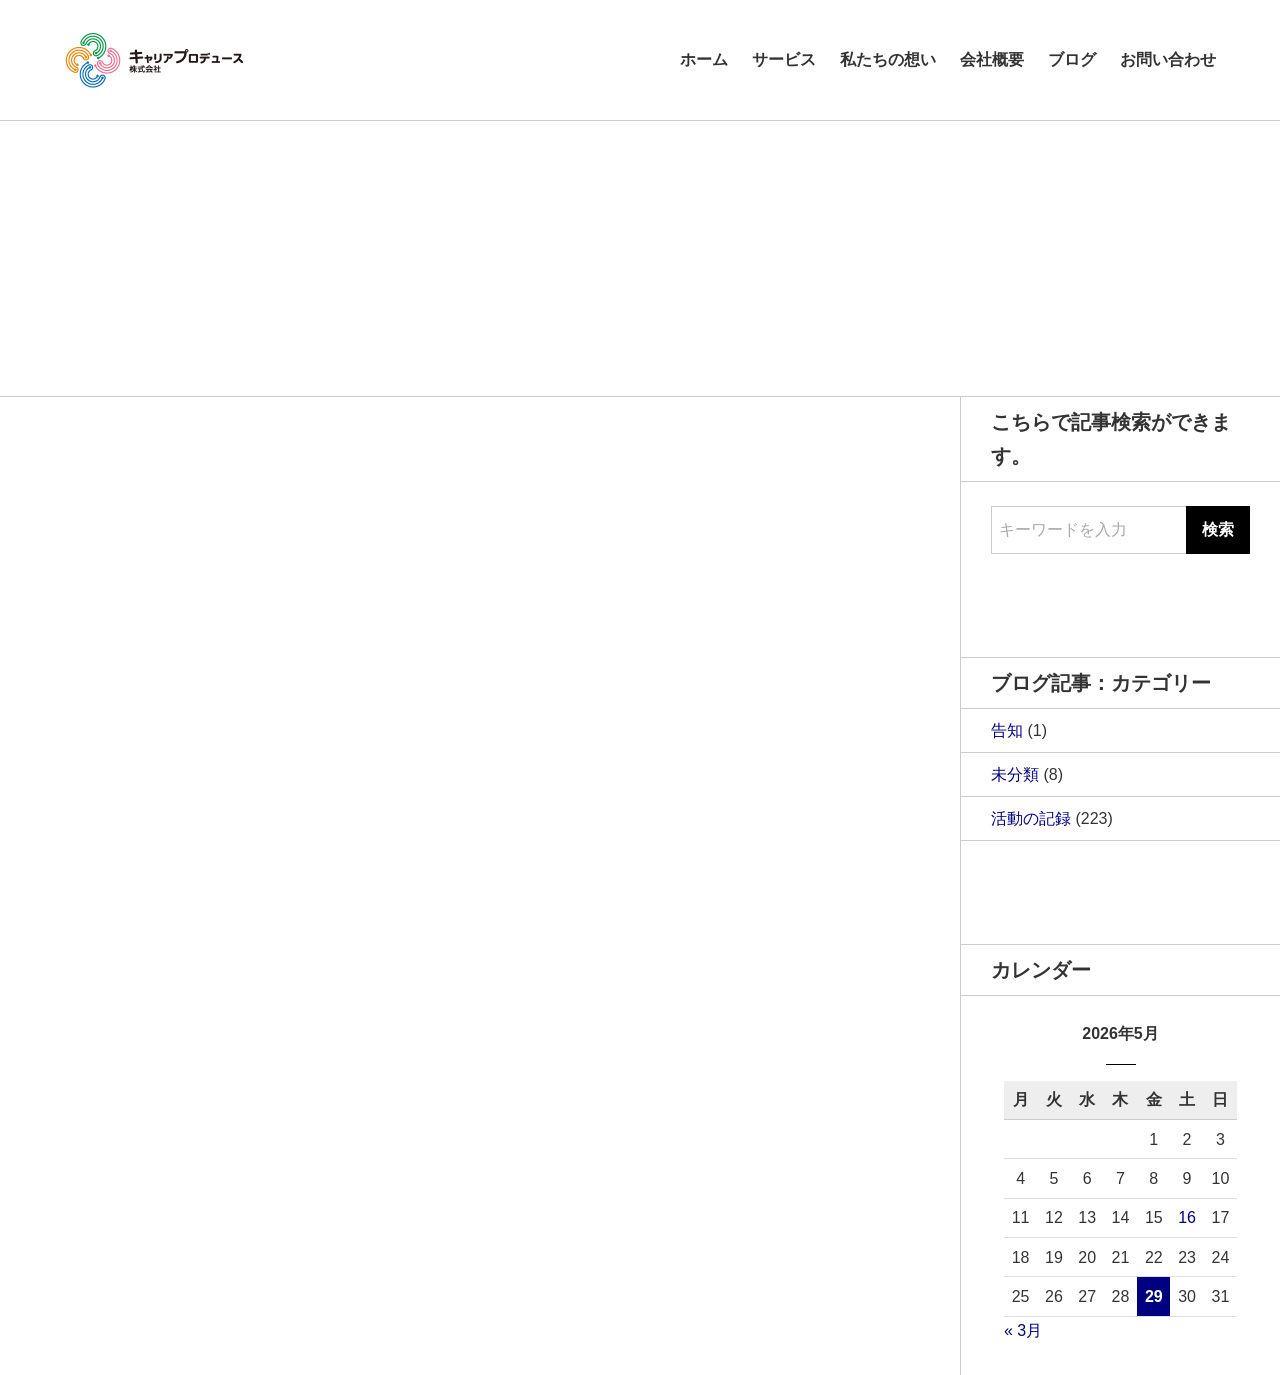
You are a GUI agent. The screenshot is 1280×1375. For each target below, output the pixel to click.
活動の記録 (1031, 818)
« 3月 (1023, 1330)
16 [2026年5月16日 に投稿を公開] (1187, 1217)
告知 (1007, 730)
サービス (784, 59)
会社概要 (992, 59)
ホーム (704, 59)
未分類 (1015, 774)
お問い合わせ (1168, 59)
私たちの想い (888, 59)
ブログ (1072, 59)
